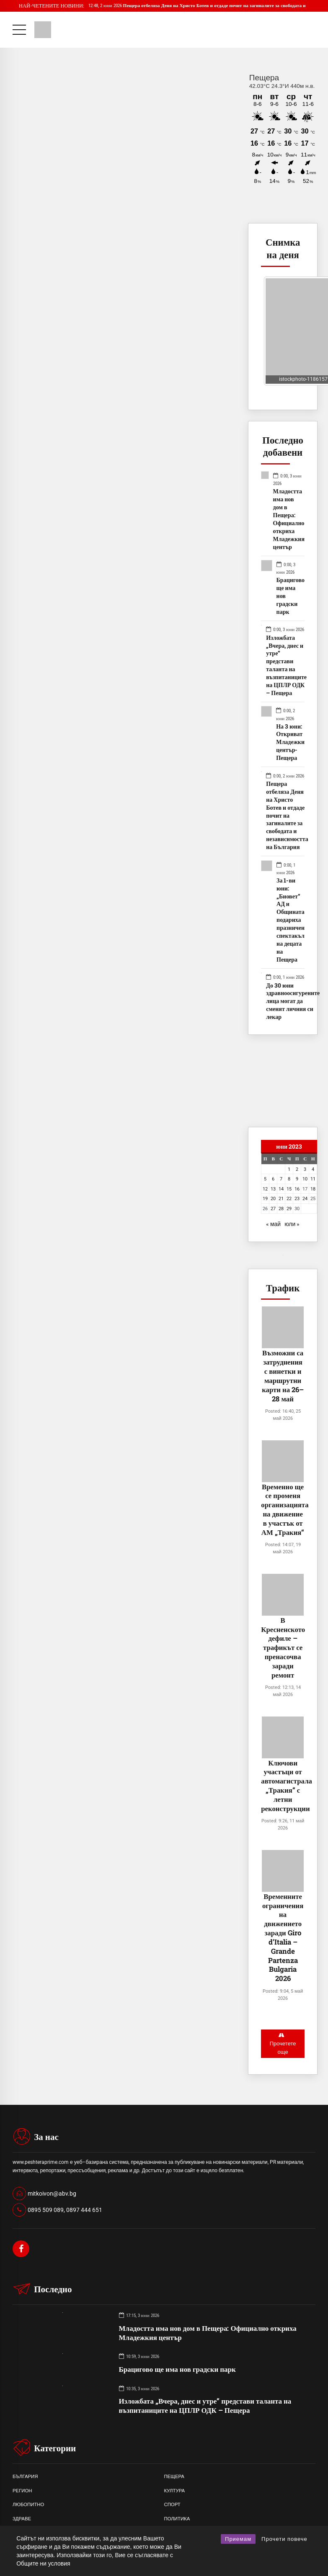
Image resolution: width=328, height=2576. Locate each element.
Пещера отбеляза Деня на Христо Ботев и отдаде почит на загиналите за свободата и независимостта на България (287, 815)
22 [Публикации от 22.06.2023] (289, 1198)
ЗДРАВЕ (22, 2520)
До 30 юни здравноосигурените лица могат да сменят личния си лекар (293, 1001)
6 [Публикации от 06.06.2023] (273, 1179)
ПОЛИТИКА (177, 2520)
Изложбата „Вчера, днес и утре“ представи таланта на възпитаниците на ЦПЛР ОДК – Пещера (286, 665)
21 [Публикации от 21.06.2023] (281, 1198)
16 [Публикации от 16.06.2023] (297, 1189)
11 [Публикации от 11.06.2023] (312, 1179)
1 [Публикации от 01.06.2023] (289, 1169)
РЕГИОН (22, 2492)
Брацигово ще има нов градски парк (290, 596)
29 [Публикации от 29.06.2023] (289, 1208)
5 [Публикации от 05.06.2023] (265, 1179)
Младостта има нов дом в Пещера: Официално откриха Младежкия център (289, 519)
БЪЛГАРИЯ (25, 2478)
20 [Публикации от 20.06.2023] (273, 1198)
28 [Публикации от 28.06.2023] (281, 1208)
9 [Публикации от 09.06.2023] (297, 1179)
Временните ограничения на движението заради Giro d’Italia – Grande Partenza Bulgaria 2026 (282, 1937)
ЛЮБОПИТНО (28, 2506)
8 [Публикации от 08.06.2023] (289, 1179)
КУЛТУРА (174, 2492)
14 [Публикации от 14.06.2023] (281, 1189)
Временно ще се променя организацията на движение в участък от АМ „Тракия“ (284, 1509)
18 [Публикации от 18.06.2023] (312, 1189)
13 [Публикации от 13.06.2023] (273, 1189)
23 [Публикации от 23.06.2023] (297, 1198)
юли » (292, 1224)
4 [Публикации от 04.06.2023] (313, 1169)
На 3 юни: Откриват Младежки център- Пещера (290, 742)
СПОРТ (172, 2506)
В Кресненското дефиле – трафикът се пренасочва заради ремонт (283, 1647)
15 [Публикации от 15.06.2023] (289, 1189)
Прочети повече (284, 2539)
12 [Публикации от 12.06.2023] (265, 1189)
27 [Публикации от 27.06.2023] (273, 1208)
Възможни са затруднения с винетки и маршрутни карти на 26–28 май (283, 1375)
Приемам (238, 2539)
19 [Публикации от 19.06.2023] (265, 1198)
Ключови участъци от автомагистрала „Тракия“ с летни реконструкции (286, 1785)
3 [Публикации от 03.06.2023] (305, 1169)
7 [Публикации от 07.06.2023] (281, 1179)
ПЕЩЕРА (174, 2478)
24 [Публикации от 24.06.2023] (304, 1198)
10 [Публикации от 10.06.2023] (304, 1179)
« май (273, 1224)
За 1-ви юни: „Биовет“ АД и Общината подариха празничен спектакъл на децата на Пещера (290, 920)
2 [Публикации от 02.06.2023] (297, 1169)
